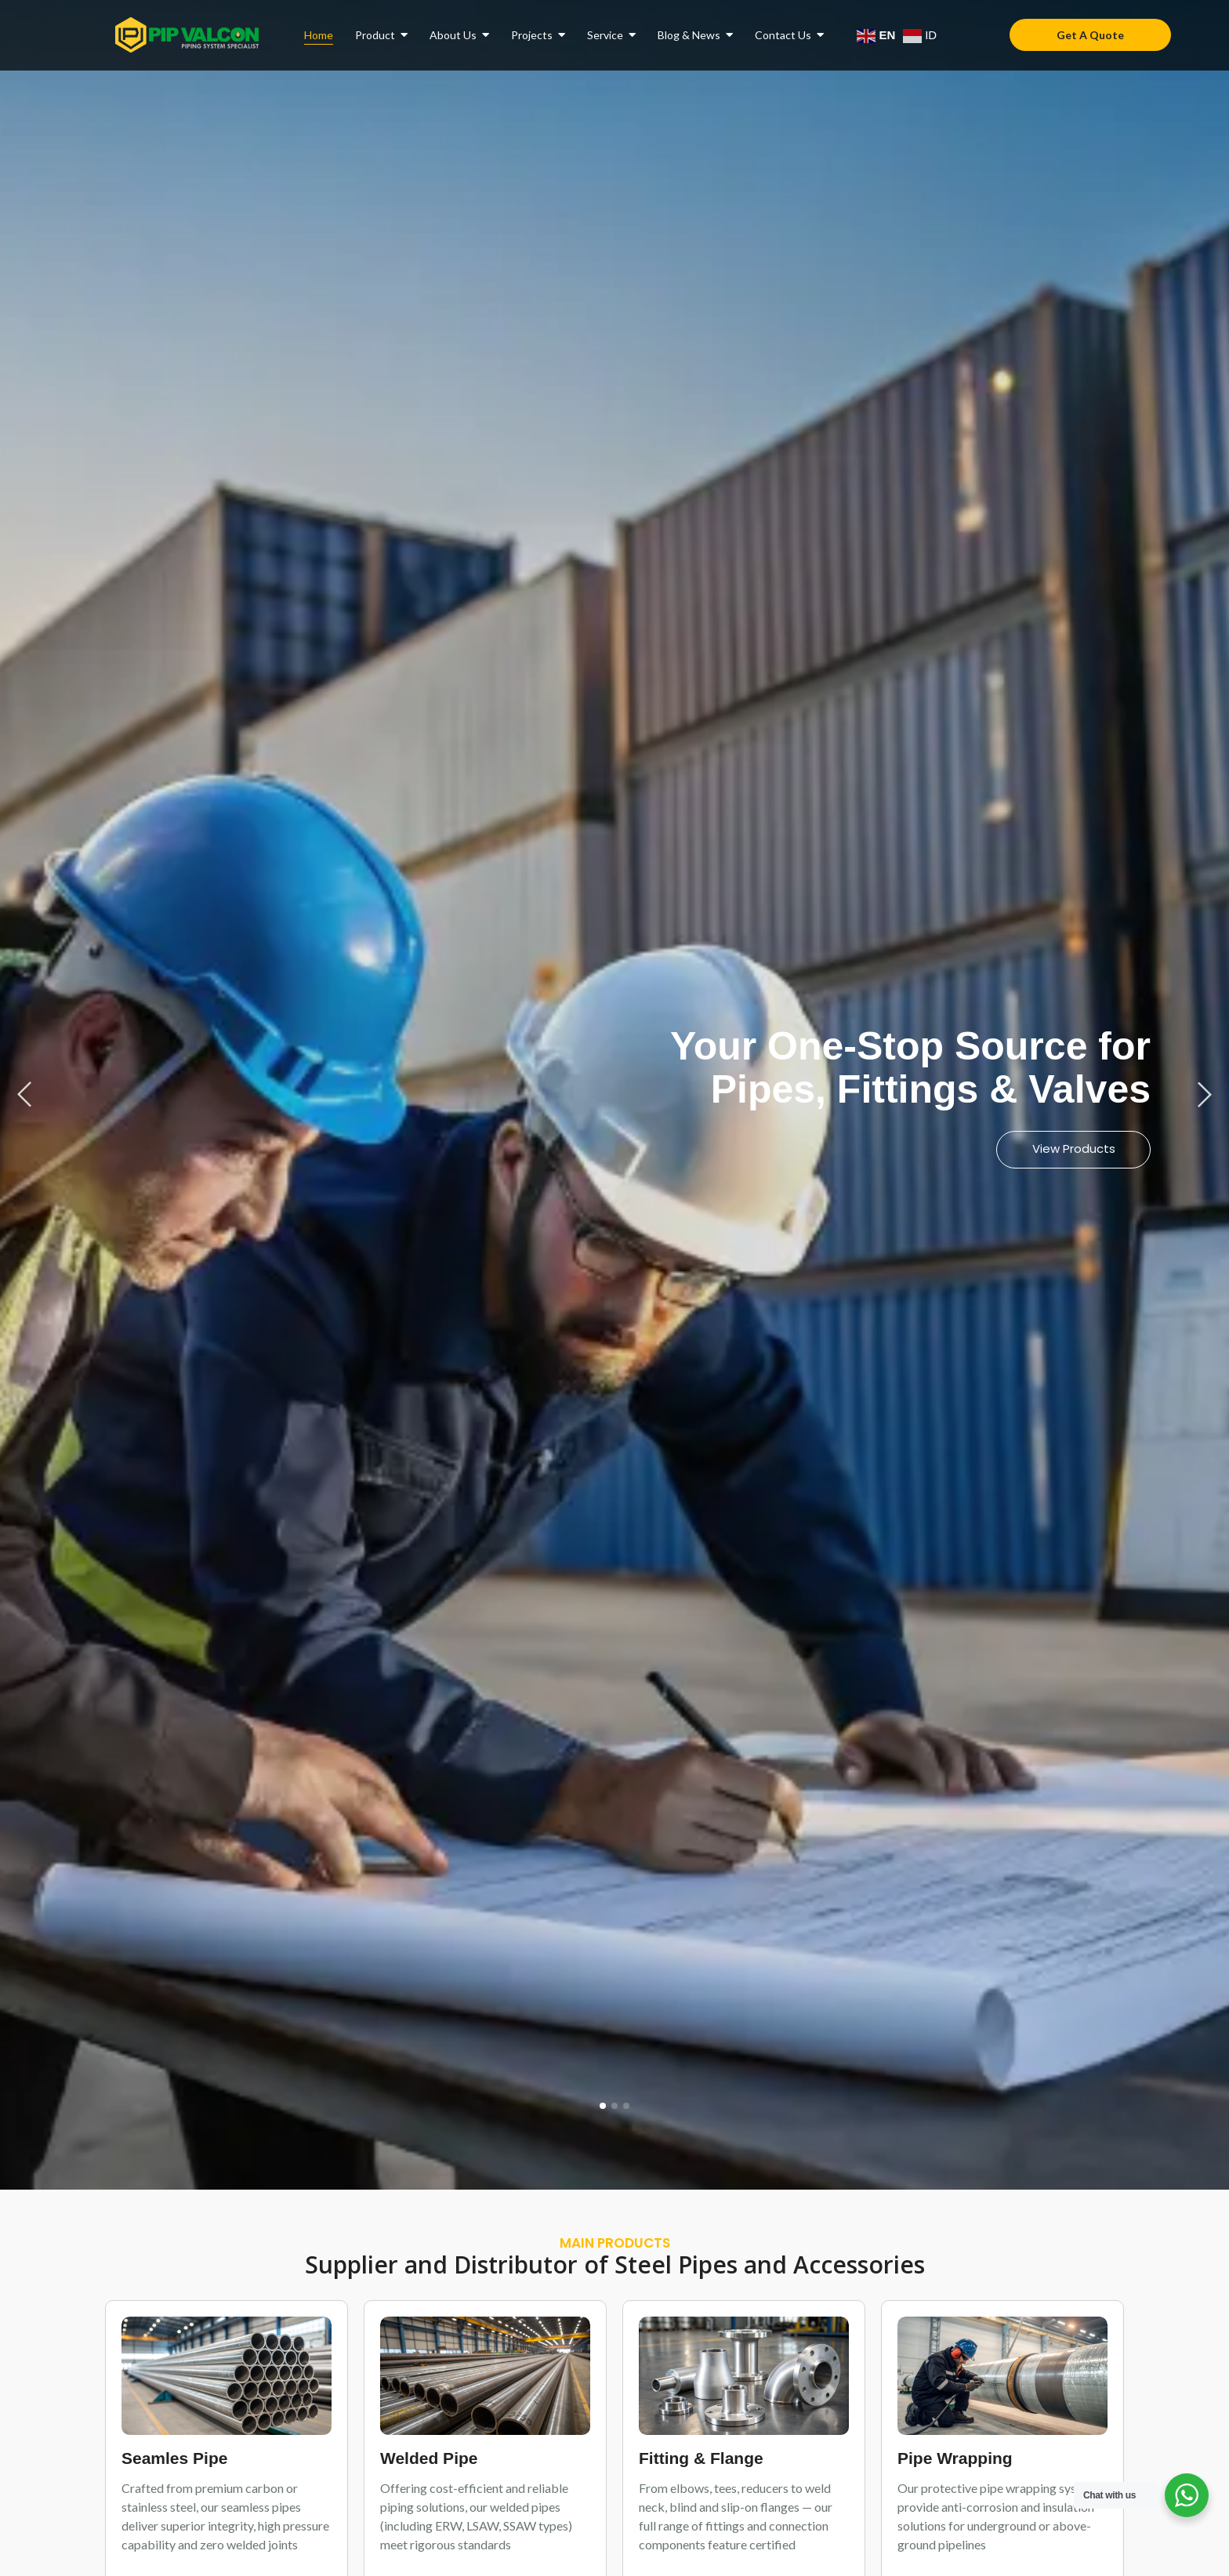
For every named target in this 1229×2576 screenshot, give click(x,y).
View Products (1073, 1148)
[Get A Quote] (1090, 35)
